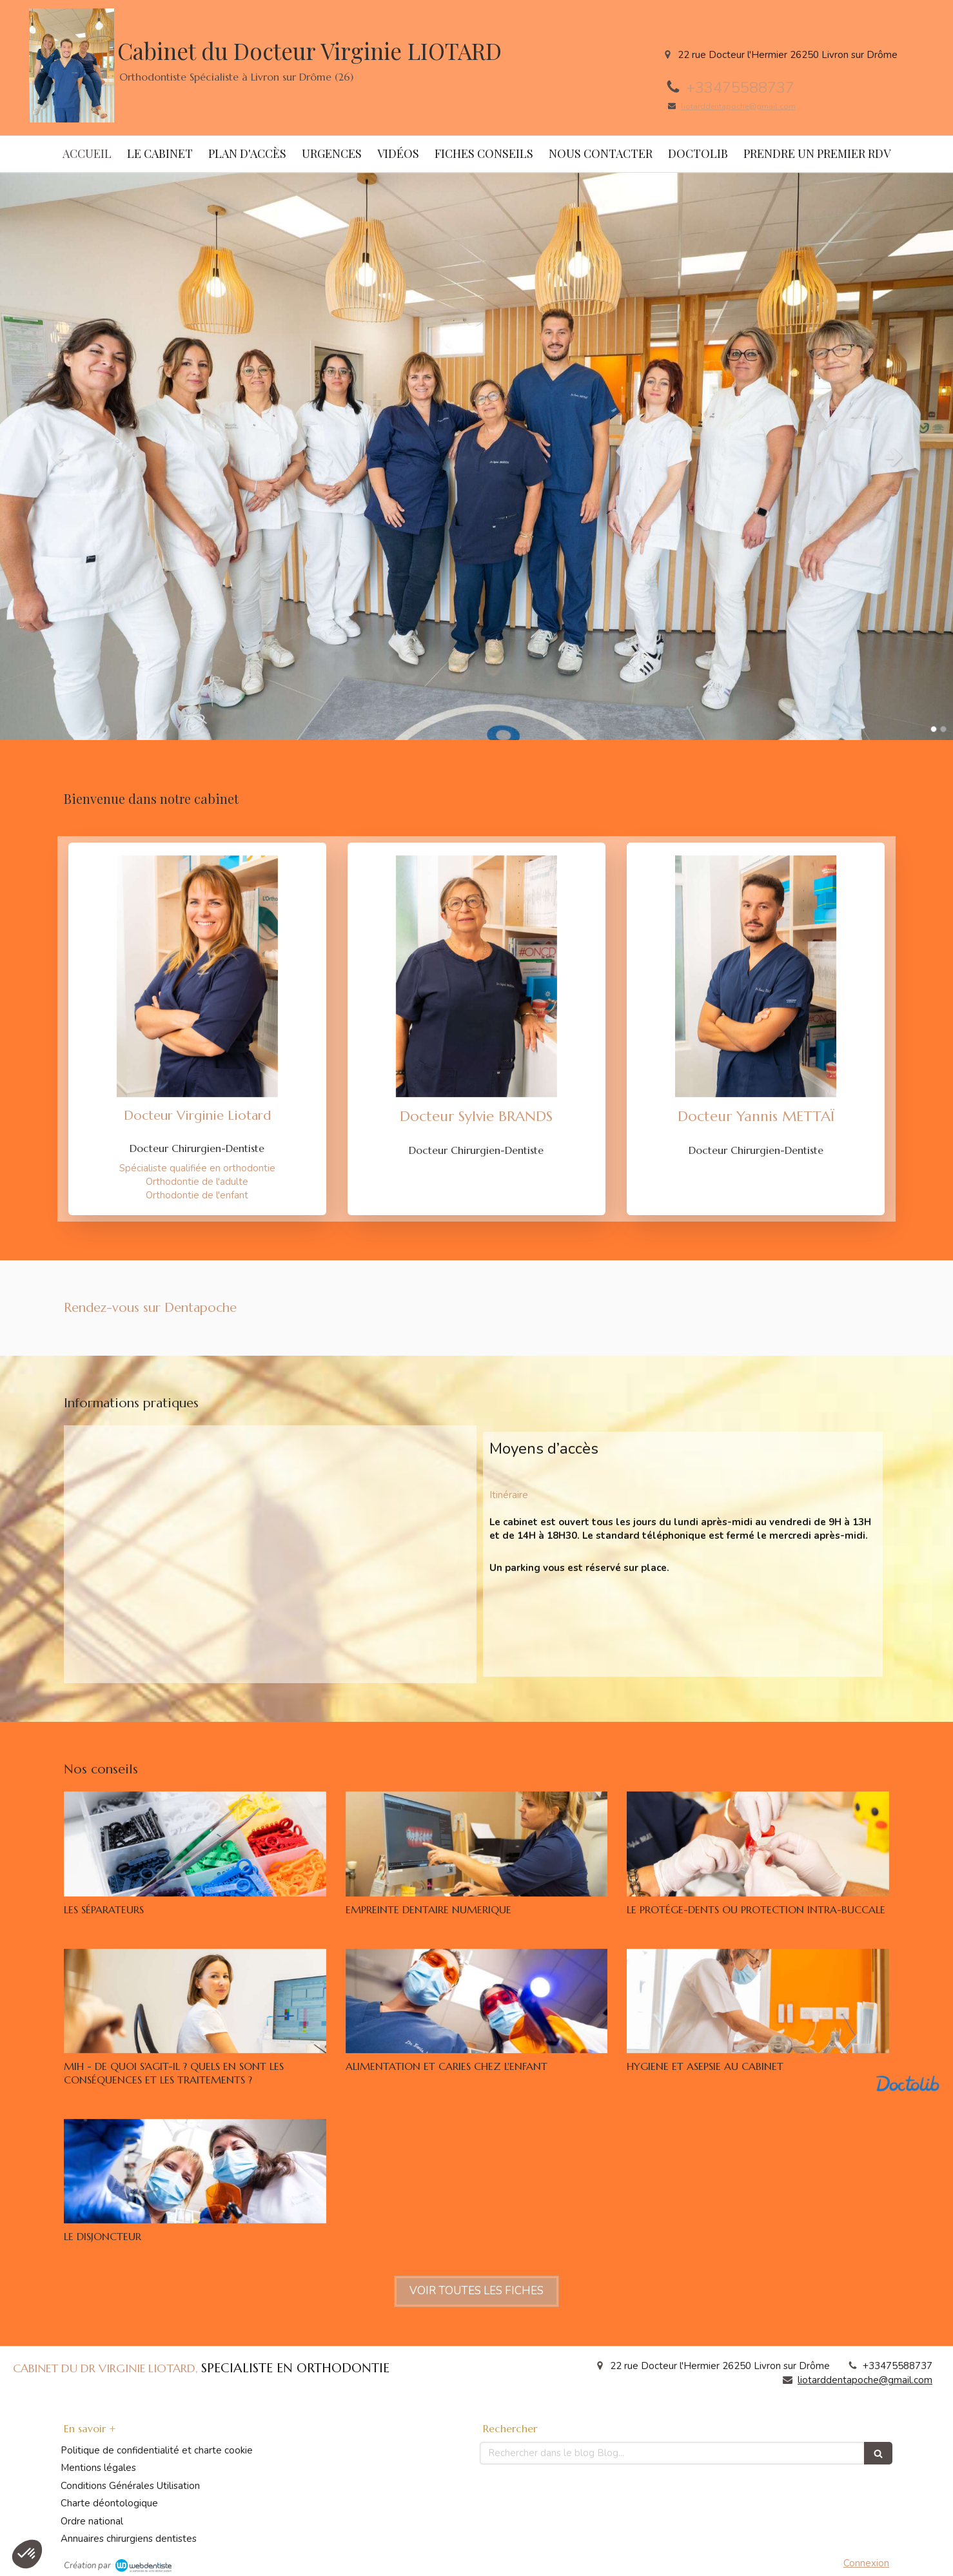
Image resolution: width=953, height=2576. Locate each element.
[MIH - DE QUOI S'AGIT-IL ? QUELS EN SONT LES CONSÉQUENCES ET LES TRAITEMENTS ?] (195, 2001)
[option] (476, 456)
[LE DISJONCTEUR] (195, 2171)
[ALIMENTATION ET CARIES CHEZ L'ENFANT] (477, 2001)
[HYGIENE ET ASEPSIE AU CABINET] (758, 2001)
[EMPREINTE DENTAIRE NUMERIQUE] (477, 1844)
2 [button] (943, 729)
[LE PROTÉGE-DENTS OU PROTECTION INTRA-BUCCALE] (758, 1844)
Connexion (866, 2563)
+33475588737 (740, 87)
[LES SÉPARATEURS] (195, 1844)
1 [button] (933, 729)
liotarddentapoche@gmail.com (738, 106)
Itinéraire (508, 1494)
